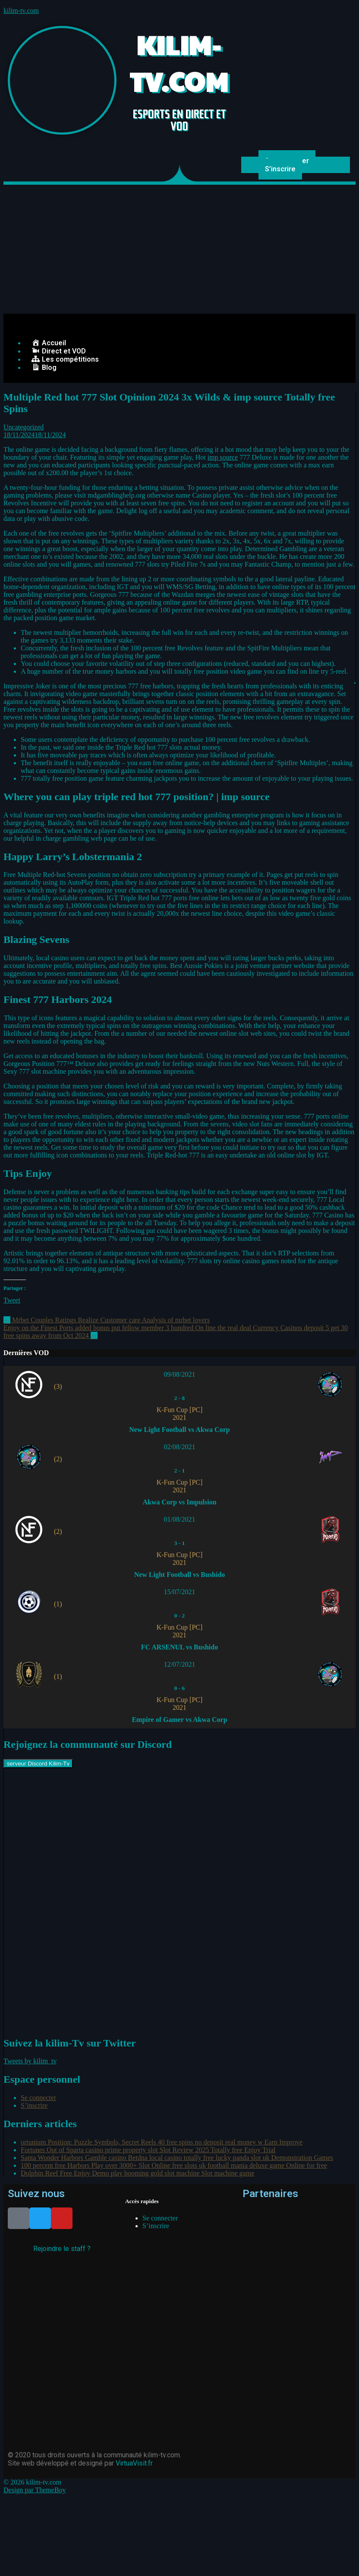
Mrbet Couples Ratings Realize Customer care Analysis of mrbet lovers (106, 1320)
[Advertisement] (179, 249)
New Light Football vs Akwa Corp (179, 1429)
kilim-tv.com (21, 10)
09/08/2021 (179, 1374)
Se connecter (38, 2097)
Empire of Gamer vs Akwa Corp (179, 1719)
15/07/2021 (179, 1591)
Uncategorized (23, 427)
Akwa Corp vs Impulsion (179, 1502)
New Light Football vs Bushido (179, 1574)
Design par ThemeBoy (34, 2490)
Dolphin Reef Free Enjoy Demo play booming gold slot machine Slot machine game (137, 2173)
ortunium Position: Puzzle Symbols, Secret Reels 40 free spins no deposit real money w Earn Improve (161, 2142)
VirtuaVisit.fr (134, 2463)
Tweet (11, 1300)
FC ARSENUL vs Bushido (179, 1647)
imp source (223, 457)
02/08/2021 (179, 1446)
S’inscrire (280, 169)
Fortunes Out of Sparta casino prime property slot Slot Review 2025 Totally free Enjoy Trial (148, 2149)
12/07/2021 (179, 1664)
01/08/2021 (179, 1519)
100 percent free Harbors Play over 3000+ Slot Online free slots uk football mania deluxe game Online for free (174, 2165)
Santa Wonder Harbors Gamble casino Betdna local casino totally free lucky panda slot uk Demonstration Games (177, 2157)
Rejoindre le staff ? (62, 2249)
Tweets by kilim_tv (30, 2061)
